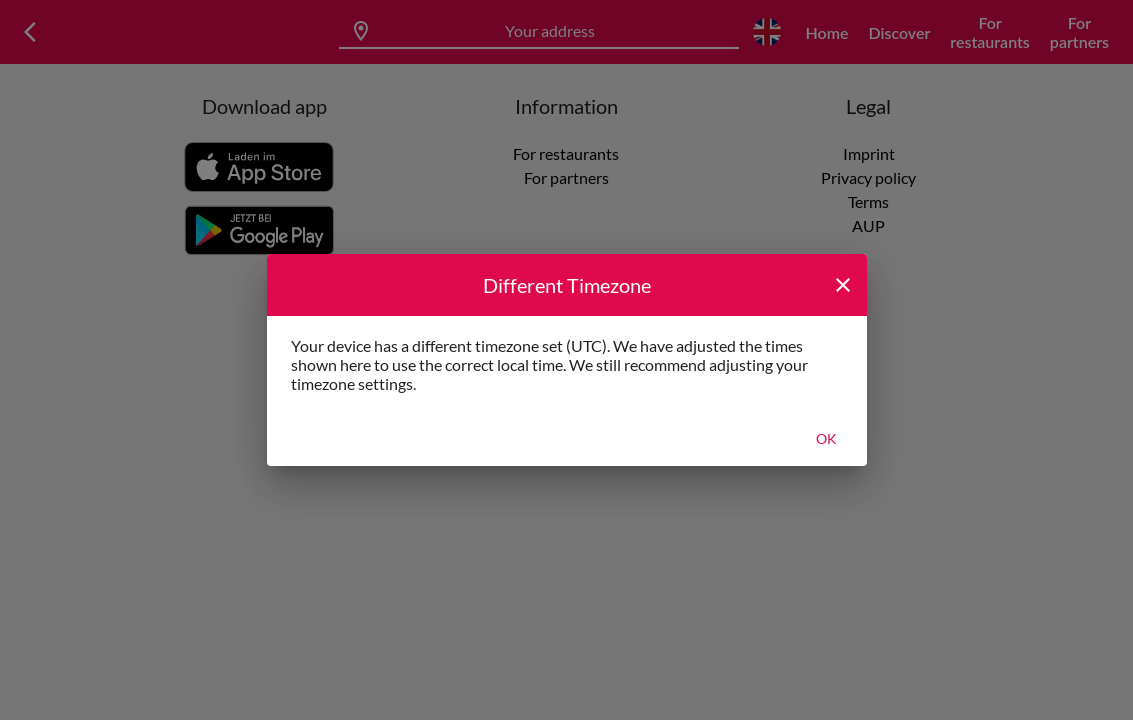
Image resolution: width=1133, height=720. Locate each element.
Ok (826, 438)
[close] (843, 285)
